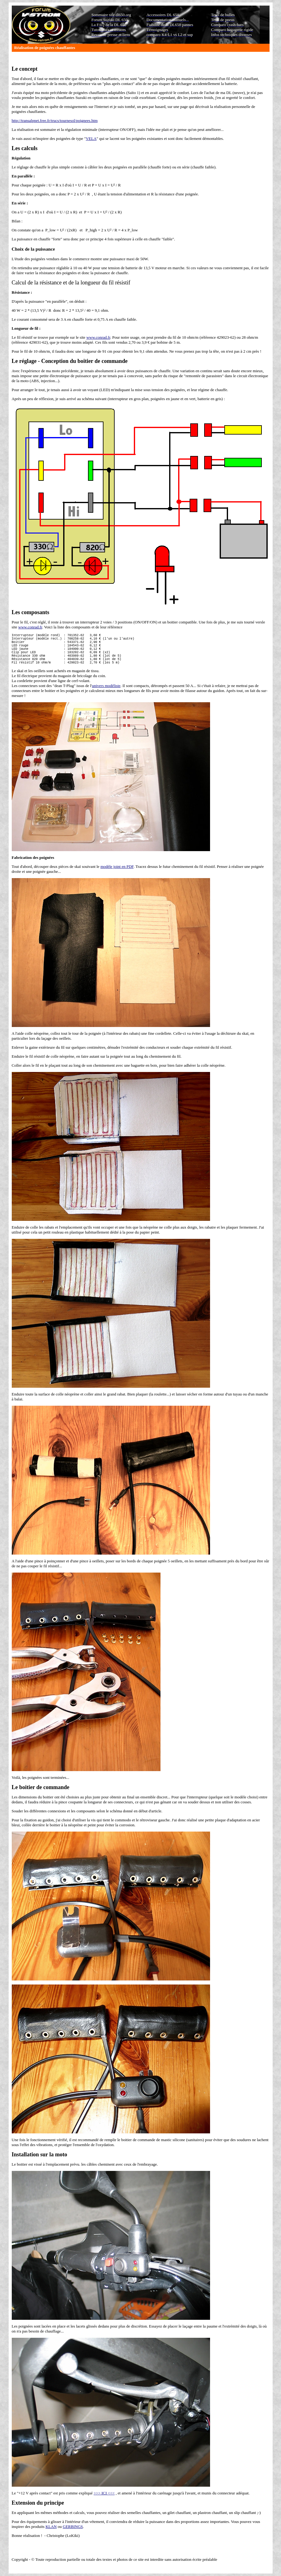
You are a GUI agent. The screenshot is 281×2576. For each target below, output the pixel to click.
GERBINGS (73, 2535)
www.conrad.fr (98, 337)
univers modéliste (106, 694)
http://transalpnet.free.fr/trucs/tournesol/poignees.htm (55, 120)
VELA (91, 138)
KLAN (51, 2535)
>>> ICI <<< (104, 2501)
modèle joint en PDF (117, 875)
